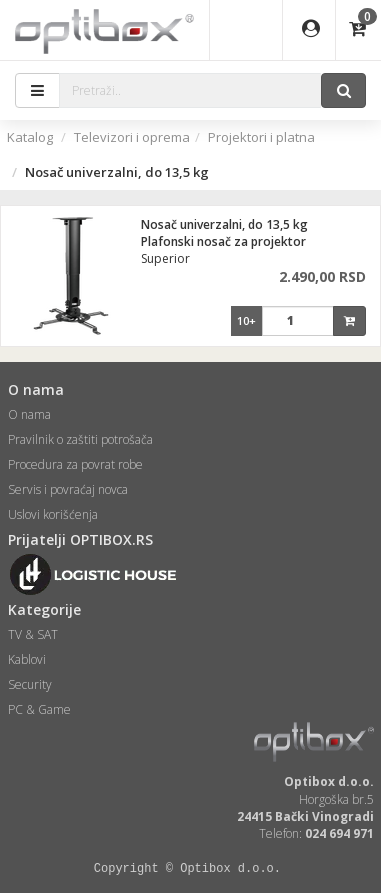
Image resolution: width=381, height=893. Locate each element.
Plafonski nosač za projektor (223, 241)
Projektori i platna (261, 137)
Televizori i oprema (132, 137)
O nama (29, 414)
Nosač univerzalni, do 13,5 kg (224, 224)
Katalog (30, 137)
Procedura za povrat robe (75, 464)
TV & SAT (33, 634)
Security (30, 684)
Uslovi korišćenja (53, 514)
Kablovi (27, 659)
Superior (165, 258)
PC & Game (39, 709)
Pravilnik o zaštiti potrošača (80, 439)
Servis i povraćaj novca (68, 489)
